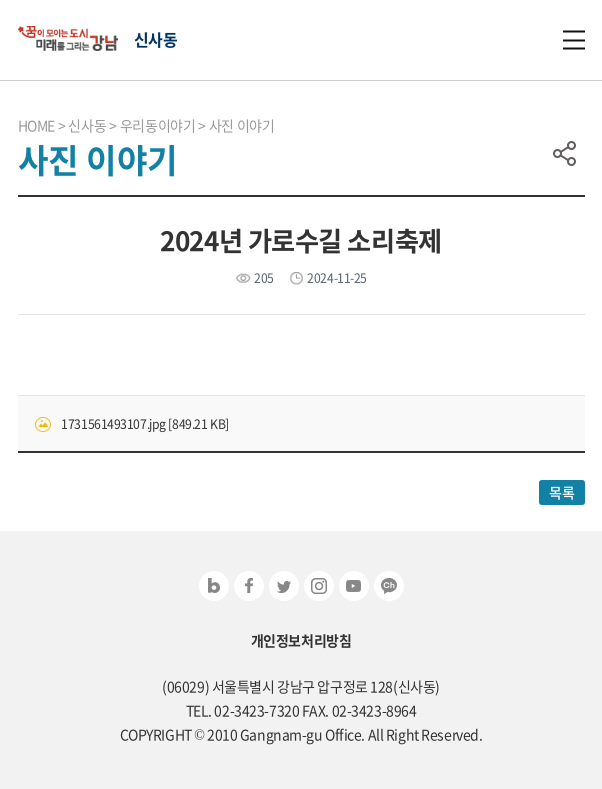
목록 (561, 492)
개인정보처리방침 (301, 640)
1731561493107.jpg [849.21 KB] (144, 424)
